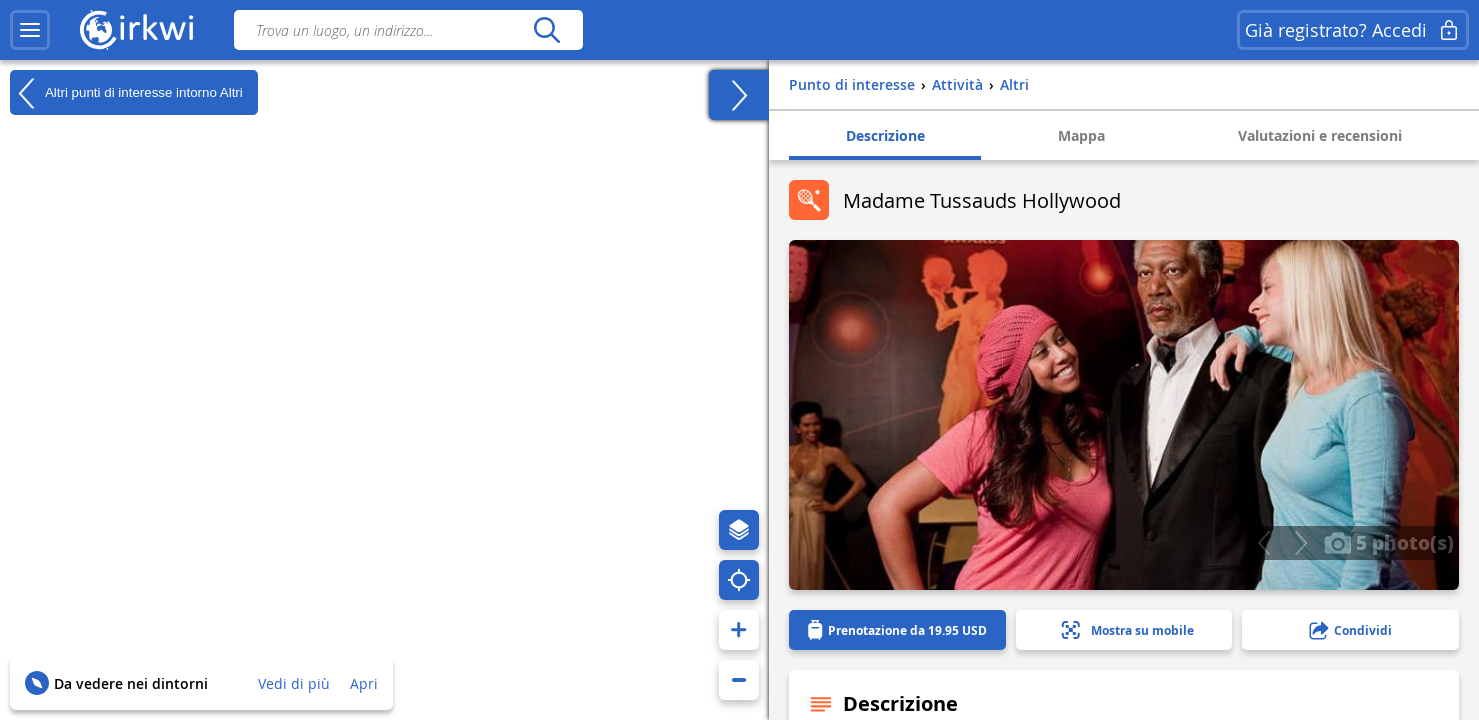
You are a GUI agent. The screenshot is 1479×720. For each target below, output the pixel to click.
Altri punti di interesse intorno (126, 93)
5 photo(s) (1389, 542)
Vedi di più (294, 683)
